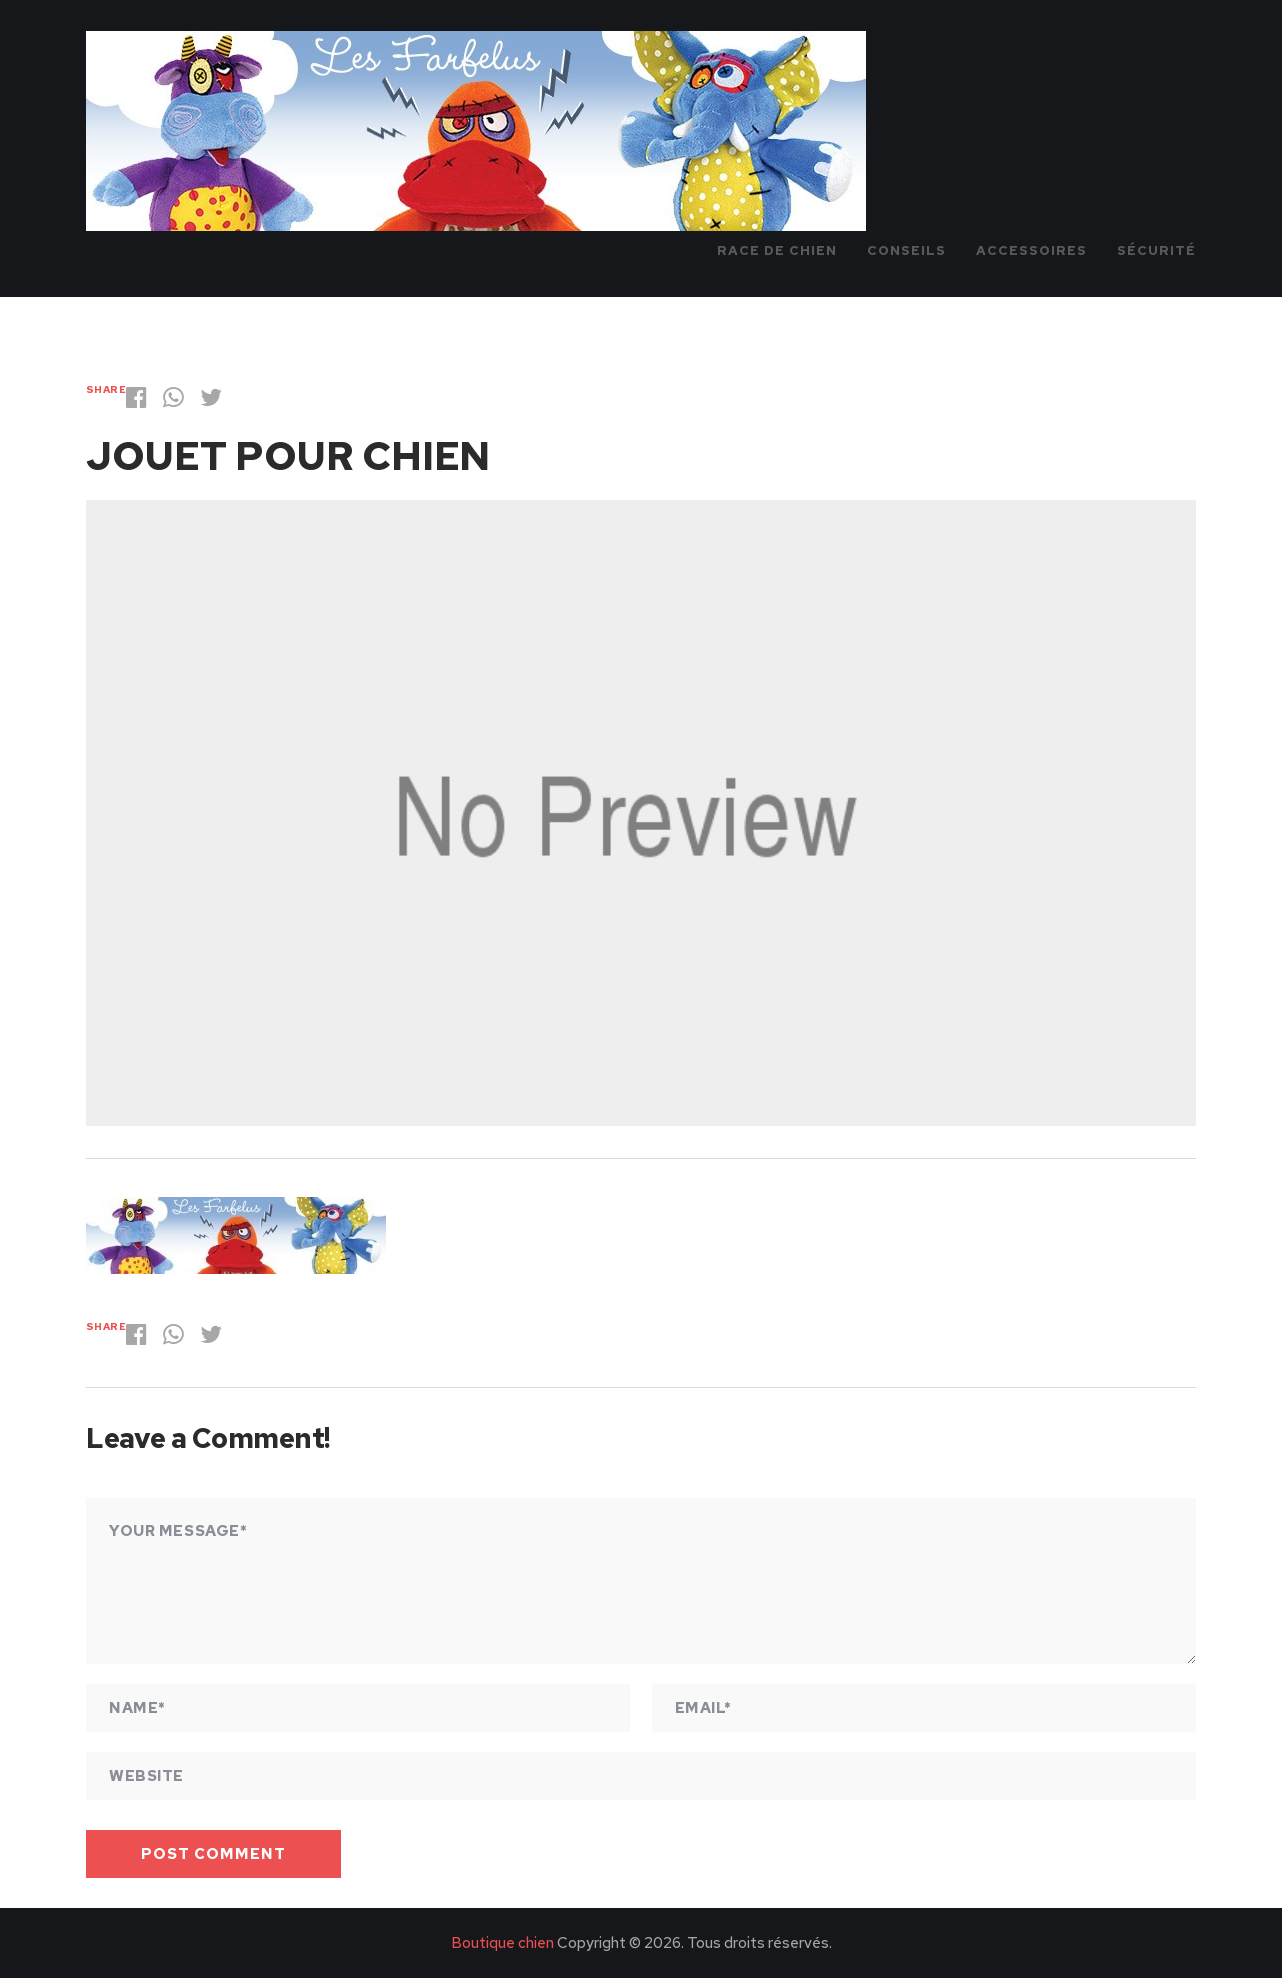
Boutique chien (502, 1943)
